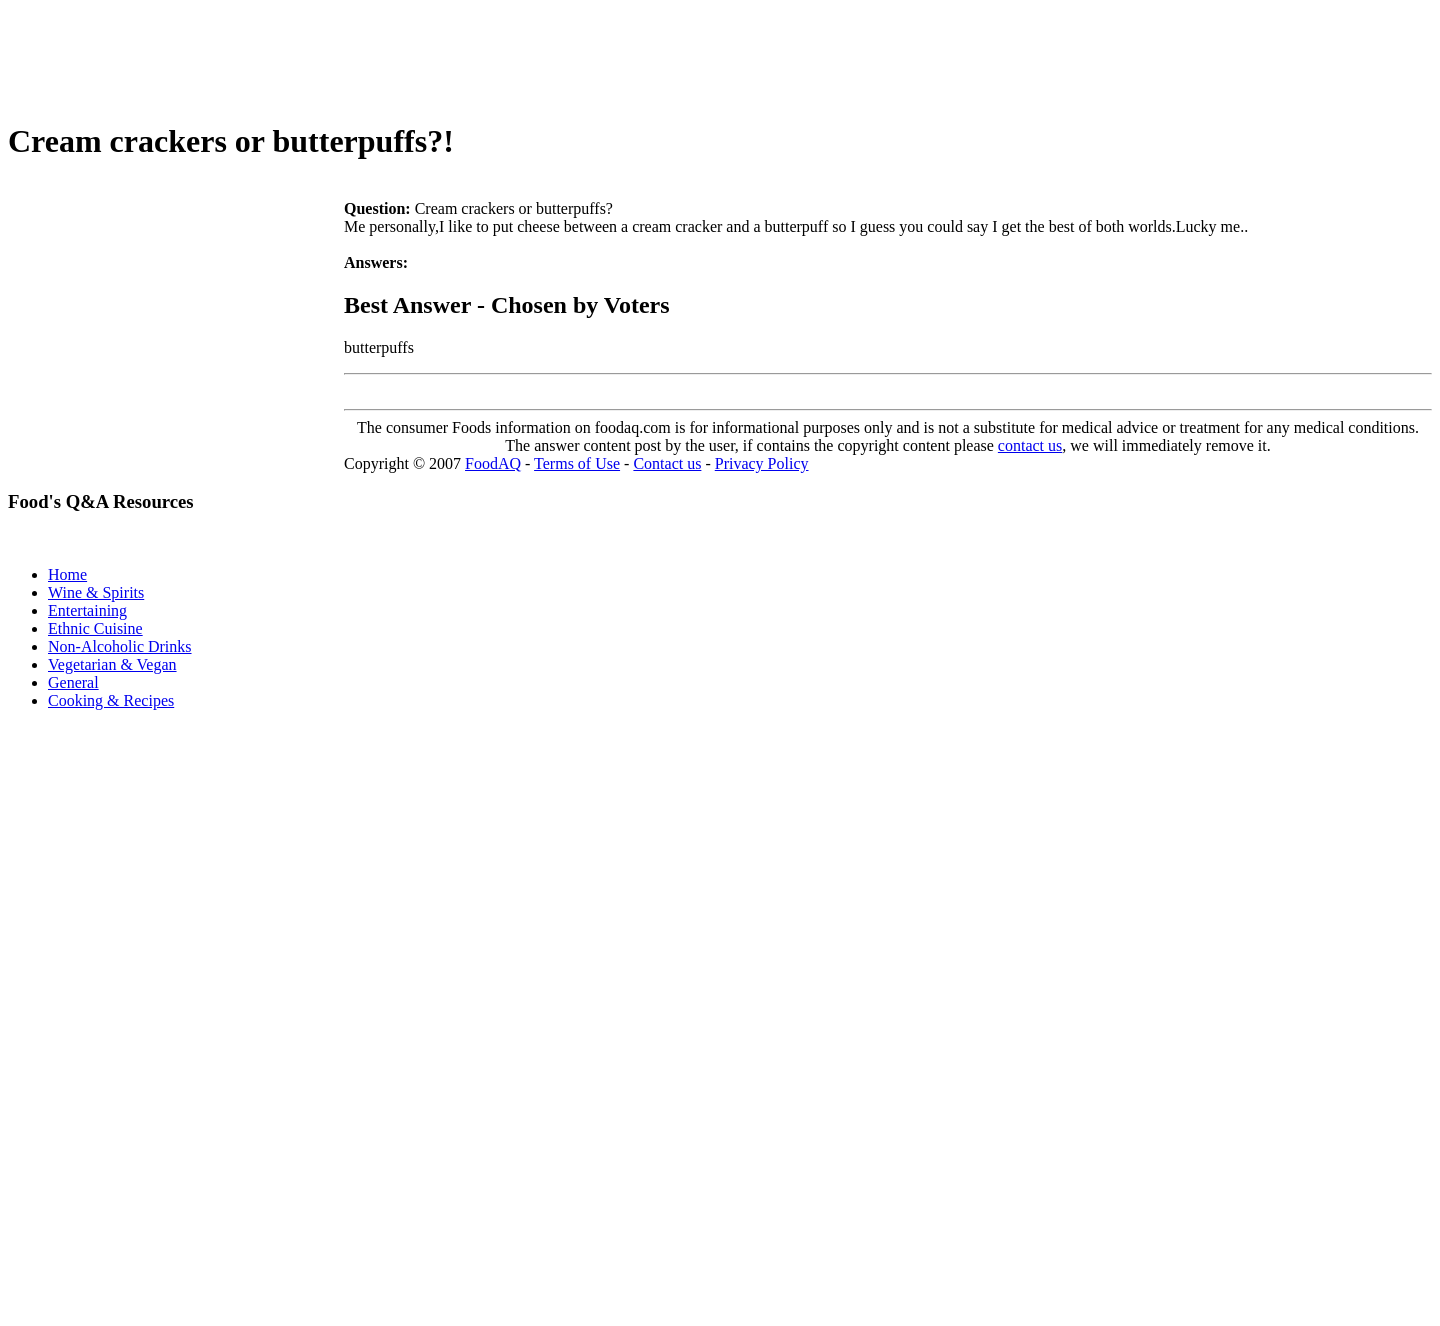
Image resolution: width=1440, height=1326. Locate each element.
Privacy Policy (762, 463)
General (73, 682)
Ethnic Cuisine (95, 628)
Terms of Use (577, 463)
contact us (1030, 445)
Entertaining (87, 610)
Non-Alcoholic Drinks (120, 646)
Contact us (667, 463)
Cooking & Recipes (111, 700)
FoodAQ (493, 463)
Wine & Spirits (96, 592)
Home (67, 574)
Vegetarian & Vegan (112, 664)
